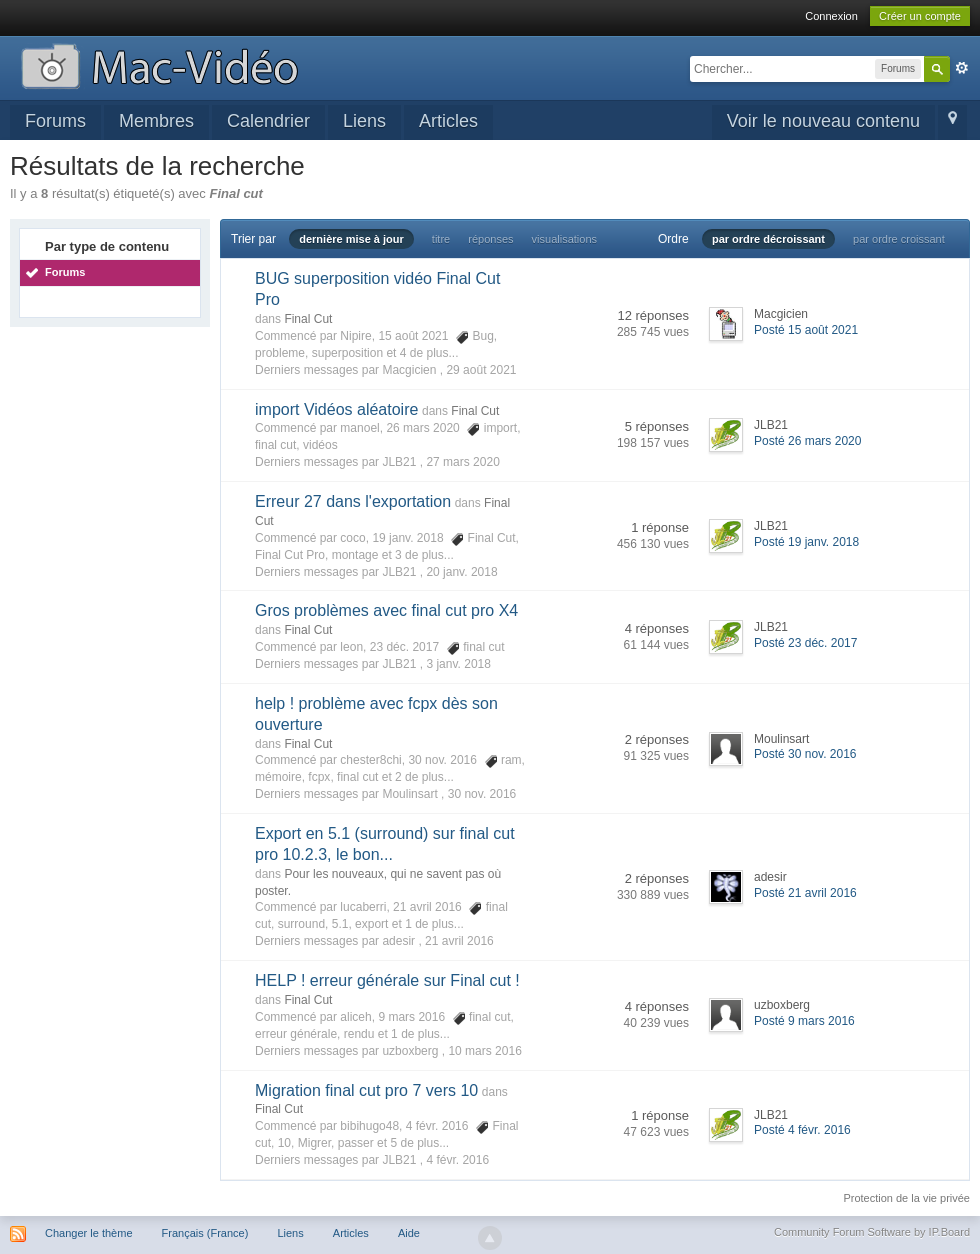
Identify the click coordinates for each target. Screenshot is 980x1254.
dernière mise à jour (351, 239)
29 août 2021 (481, 370)
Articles (448, 121)
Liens (364, 121)
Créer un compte (920, 16)
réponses (490, 239)
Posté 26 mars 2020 (807, 441)
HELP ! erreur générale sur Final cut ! (387, 980)
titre (441, 239)
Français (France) (205, 1233)
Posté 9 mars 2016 (804, 1021)
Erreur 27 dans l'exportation (353, 501)
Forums (55, 121)
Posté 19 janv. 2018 (806, 542)
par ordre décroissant (768, 239)
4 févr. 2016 (457, 1160)
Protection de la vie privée (906, 1198)
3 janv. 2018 (458, 664)
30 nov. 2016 (482, 794)
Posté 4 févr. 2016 (802, 1130)
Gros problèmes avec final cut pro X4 (386, 610)
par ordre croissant (899, 239)
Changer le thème (88, 1233)
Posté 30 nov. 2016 (805, 754)
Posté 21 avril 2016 (805, 893)
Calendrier (268, 121)
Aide (409, 1233)
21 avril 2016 (459, 941)
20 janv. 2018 (461, 572)
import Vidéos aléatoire (336, 409)
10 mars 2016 (484, 1051)
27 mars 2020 (462, 462)
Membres (156, 121)
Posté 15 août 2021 (806, 330)
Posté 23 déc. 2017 (805, 643)
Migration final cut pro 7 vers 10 (366, 1090)
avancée (962, 68)
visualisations (564, 239)
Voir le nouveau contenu (823, 121)
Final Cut (308, 319)
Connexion (831, 16)
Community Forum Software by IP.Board (872, 1232)
